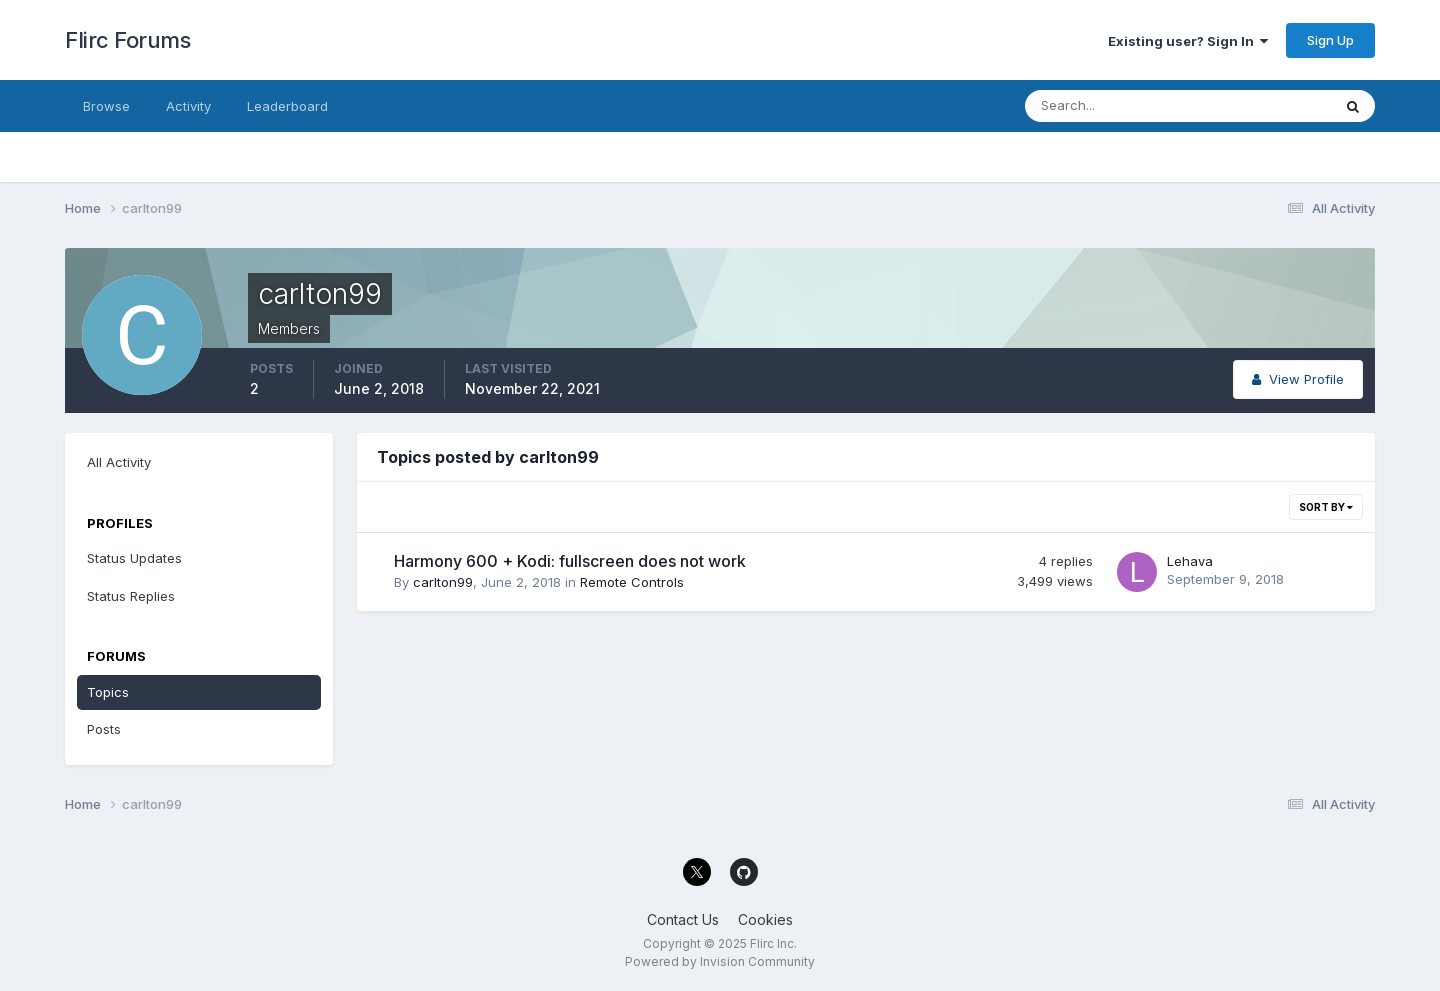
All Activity (119, 462)
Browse (106, 106)
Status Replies (131, 596)
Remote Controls (632, 582)
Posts (104, 729)
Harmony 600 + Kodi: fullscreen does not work (570, 561)
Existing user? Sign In (1188, 41)
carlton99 (443, 582)
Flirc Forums (127, 40)
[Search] (1113, 106)
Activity (188, 106)
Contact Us (683, 919)
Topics (108, 692)
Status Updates (134, 558)
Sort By (1326, 507)
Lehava (1190, 561)
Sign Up (1330, 40)
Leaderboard (287, 106)
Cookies (765, 919)
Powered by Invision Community (720, 961)
